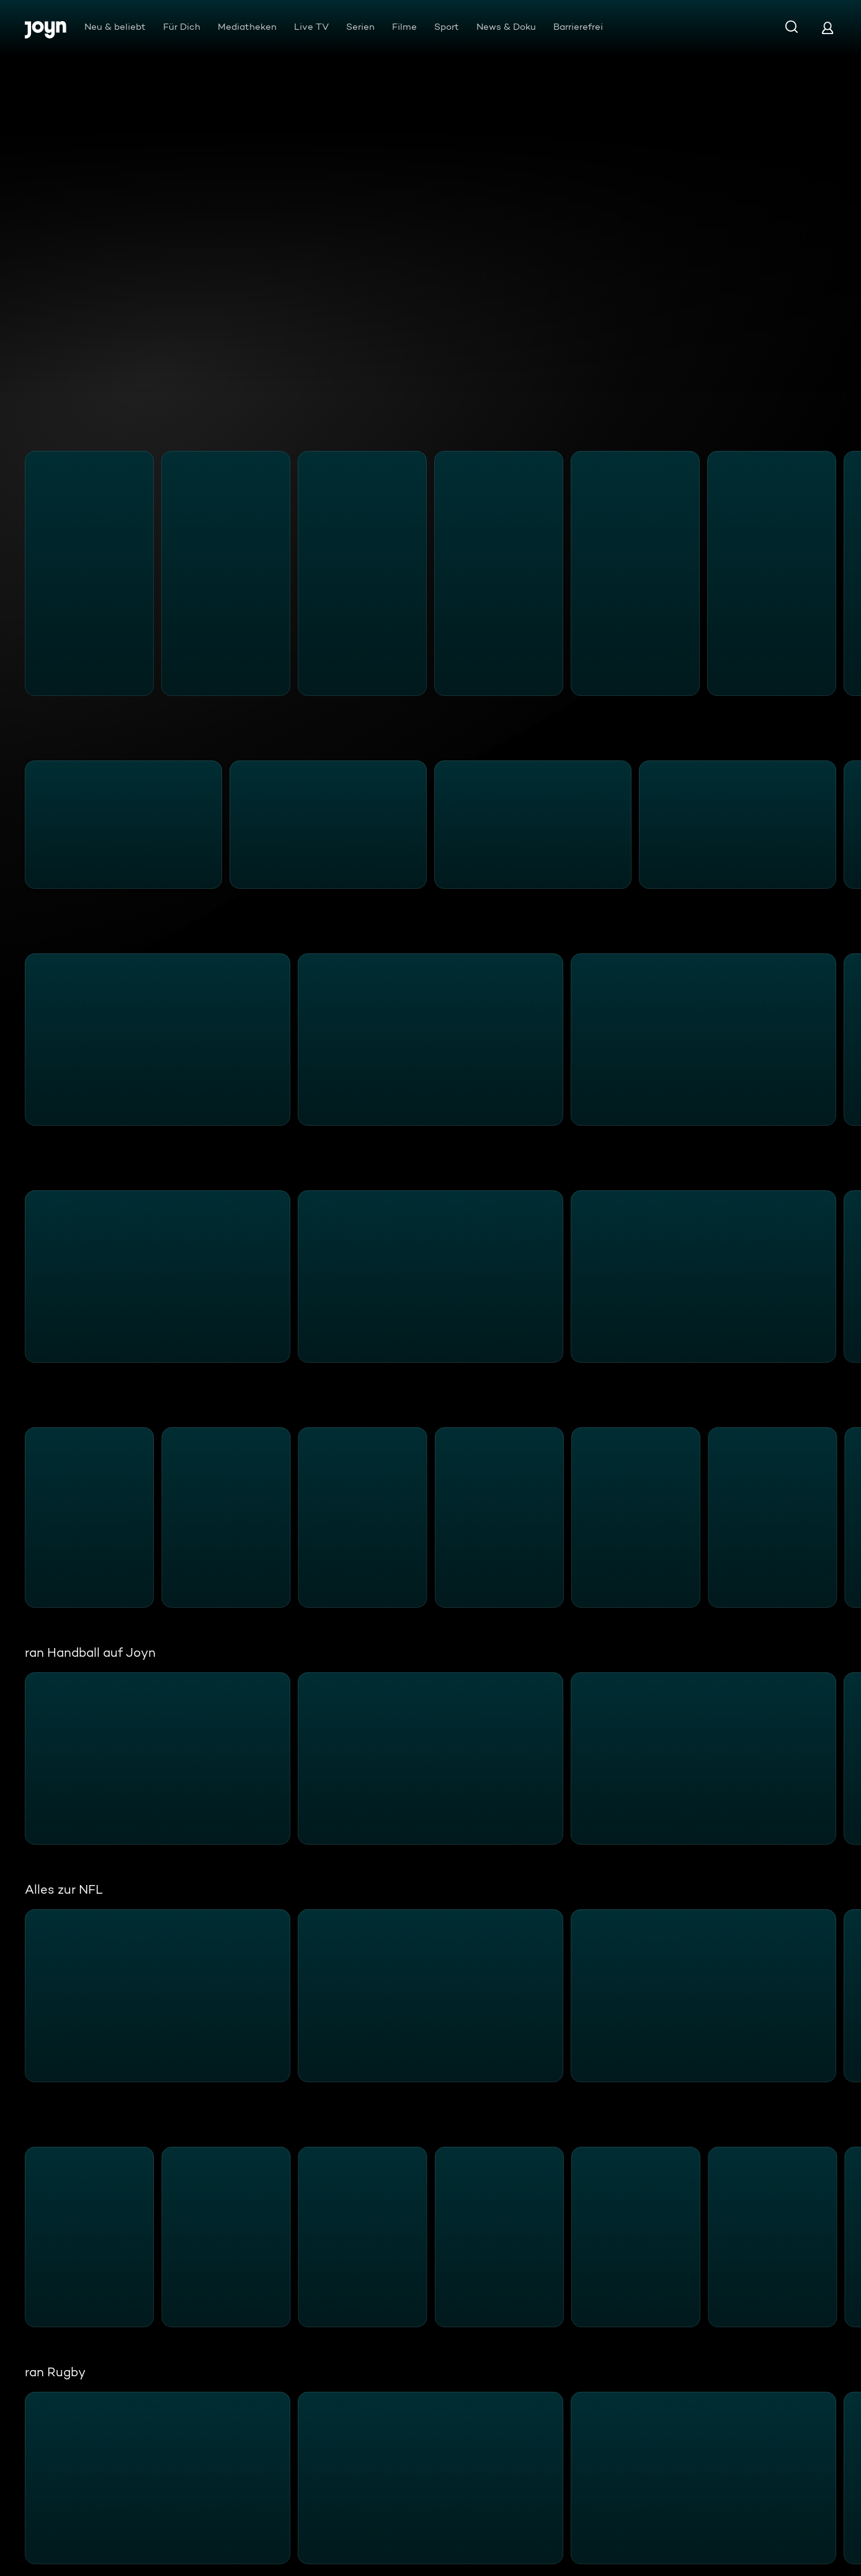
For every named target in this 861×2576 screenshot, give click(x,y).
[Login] (827, 27)
